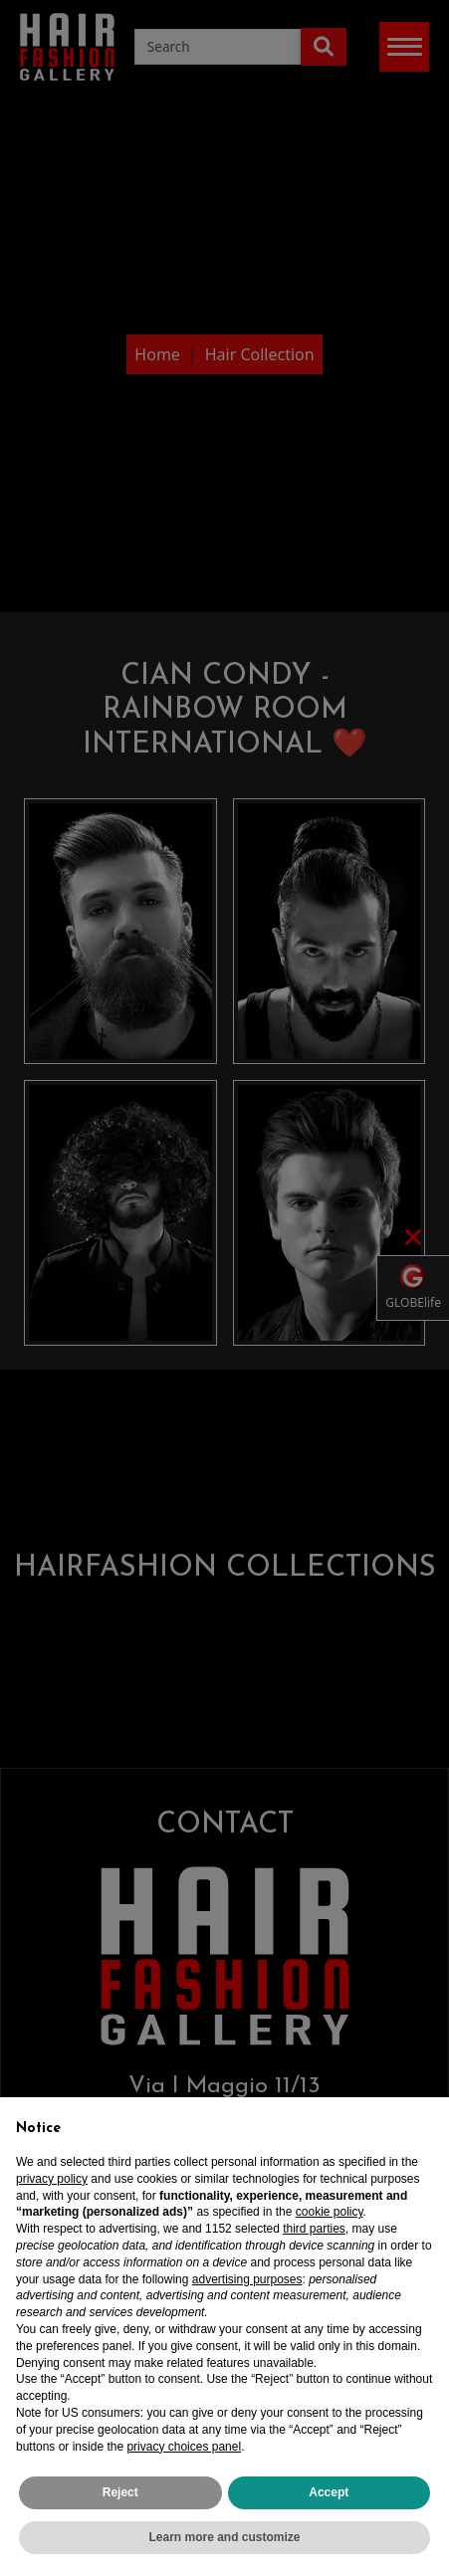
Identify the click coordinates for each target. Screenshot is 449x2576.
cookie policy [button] (329, 2220)
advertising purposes (247, 2286)
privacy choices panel (183, 2454)
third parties (314, 2237)
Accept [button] (328, 2500)
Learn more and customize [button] (224, 2545)
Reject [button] (120, 2500)
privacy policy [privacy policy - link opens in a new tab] (52, 2186)
